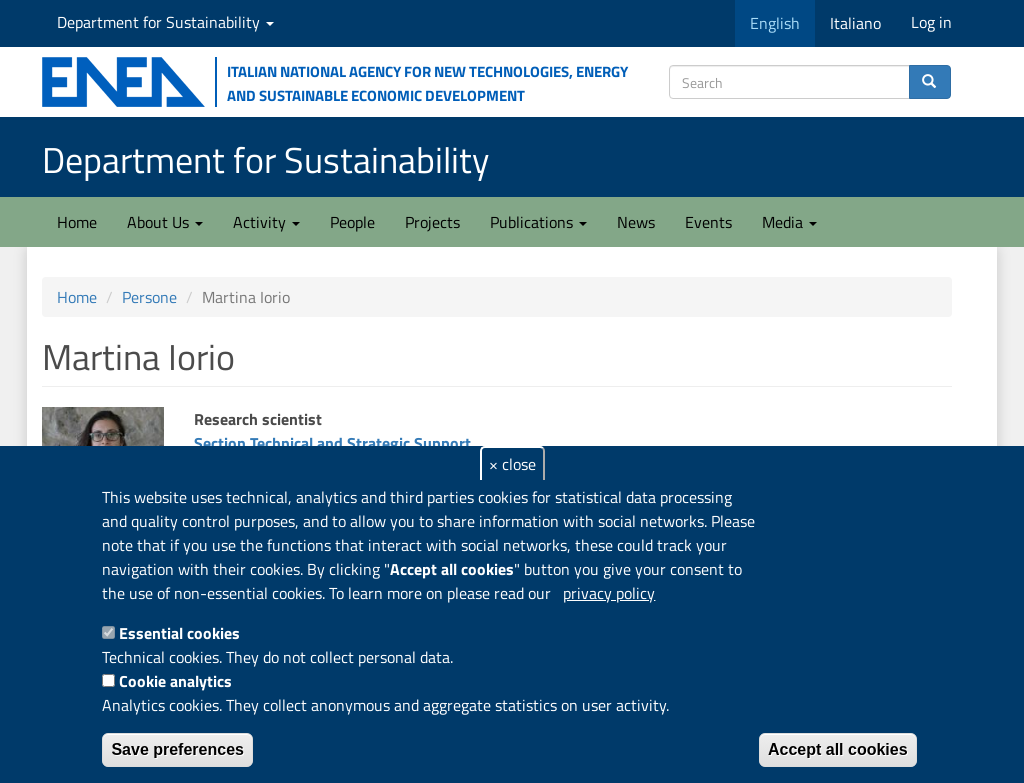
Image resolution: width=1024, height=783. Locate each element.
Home (77, 222)
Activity (266, 222)
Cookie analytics (175, 681)
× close (512, 464)
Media (789, 222)
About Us (165, 222)
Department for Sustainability (165, 22)
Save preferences (177, 749)
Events (708, 222)
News (636, 222)
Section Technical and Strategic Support (332, 443)
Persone (149, 297)
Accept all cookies (838, 749)
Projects (432, 222)
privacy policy (609, 593)
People (352, 222)
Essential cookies (179, 633)
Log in (931, 22)
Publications (538, 222)
